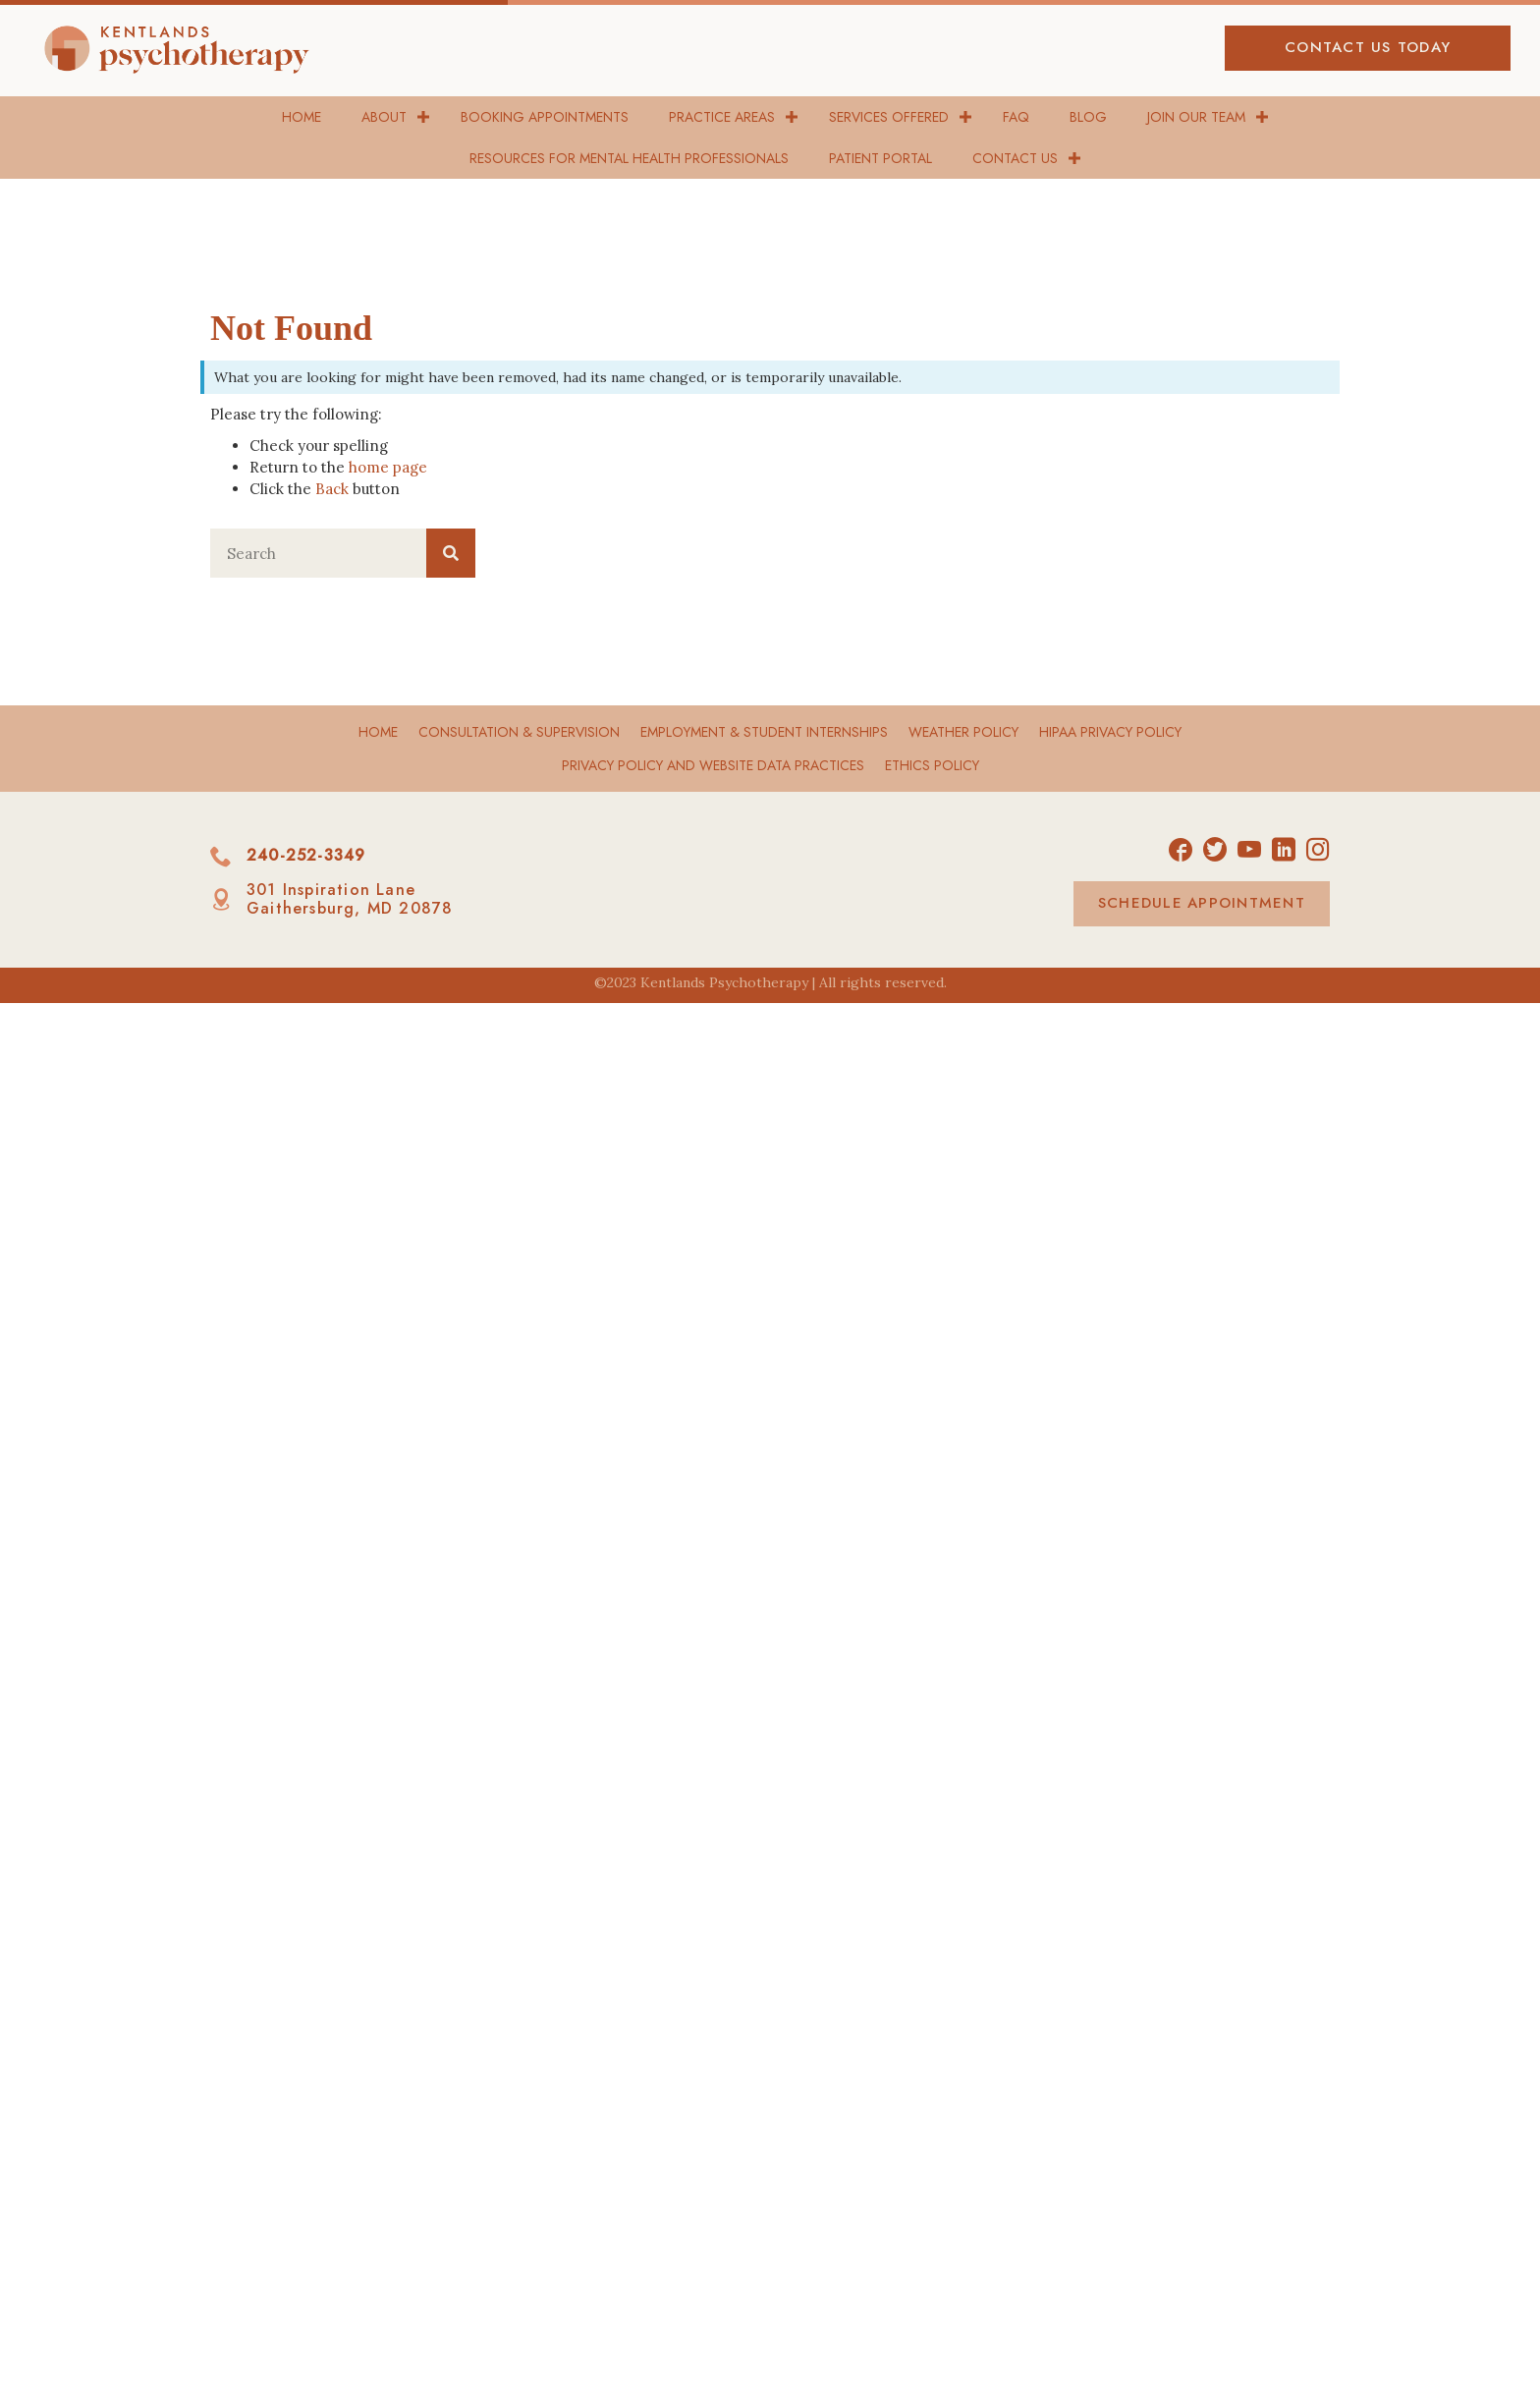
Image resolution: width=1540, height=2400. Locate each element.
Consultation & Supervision (519, 732)
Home (301, 117)
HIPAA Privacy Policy (1110, 732)
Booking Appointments (545, 117)
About (384, 117)
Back (332, 488)
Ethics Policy (932, 765)
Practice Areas (722, 117)
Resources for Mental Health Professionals (629, 158)
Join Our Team (1196, 117)
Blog (1088, 117)
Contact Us (1015, 158)
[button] (1368, 48)
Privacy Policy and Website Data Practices (713, 765)
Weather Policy (963, 732)
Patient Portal (880, 158)
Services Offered (889, 117)
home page (388, 467)
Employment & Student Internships (764, 732)
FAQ (1016, 117)
